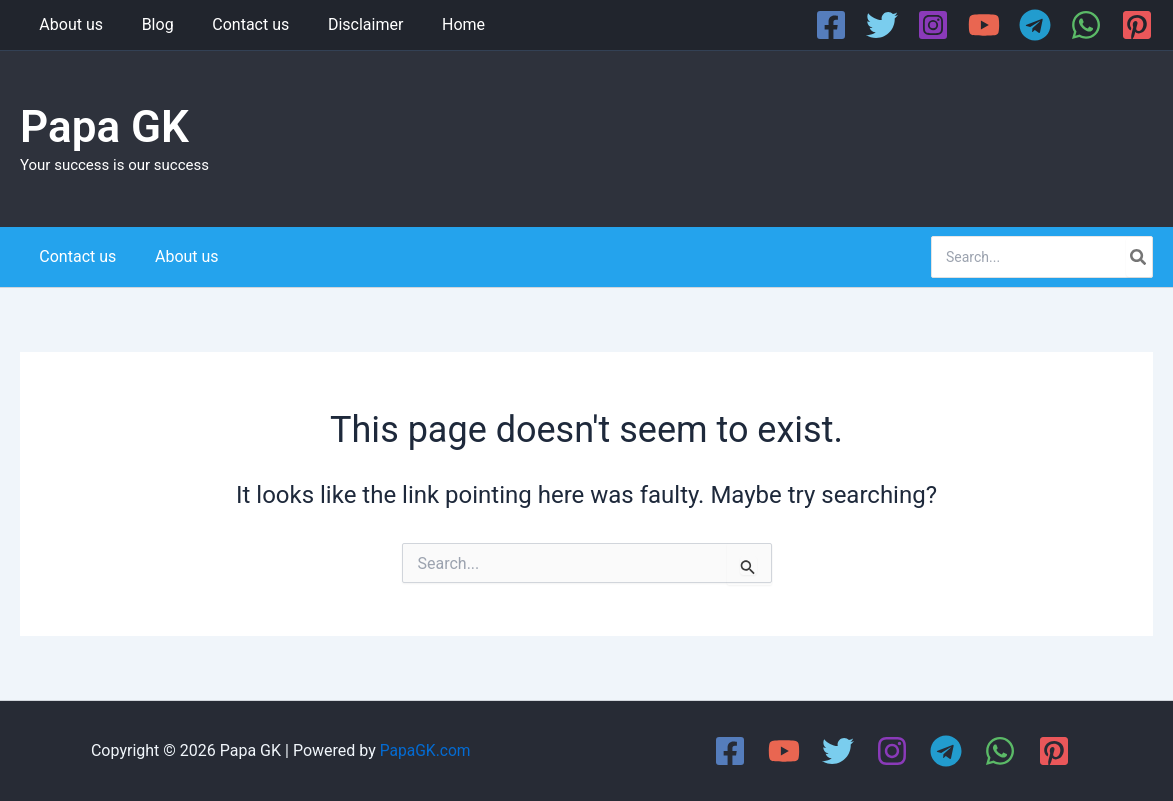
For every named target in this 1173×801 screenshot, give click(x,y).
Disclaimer (342, 24)
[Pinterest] (1137, 25)
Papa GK (104, 127)
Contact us (234, 24)
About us (68, 24)
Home (433, 24)
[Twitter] (882, 25)
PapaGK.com (425, 750)
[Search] (1139, 257)
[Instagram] (933, 25)
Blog (148, 24)
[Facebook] (831, 25)
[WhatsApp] (1086, 25)
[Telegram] (1035, 25)
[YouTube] (984, 25)
